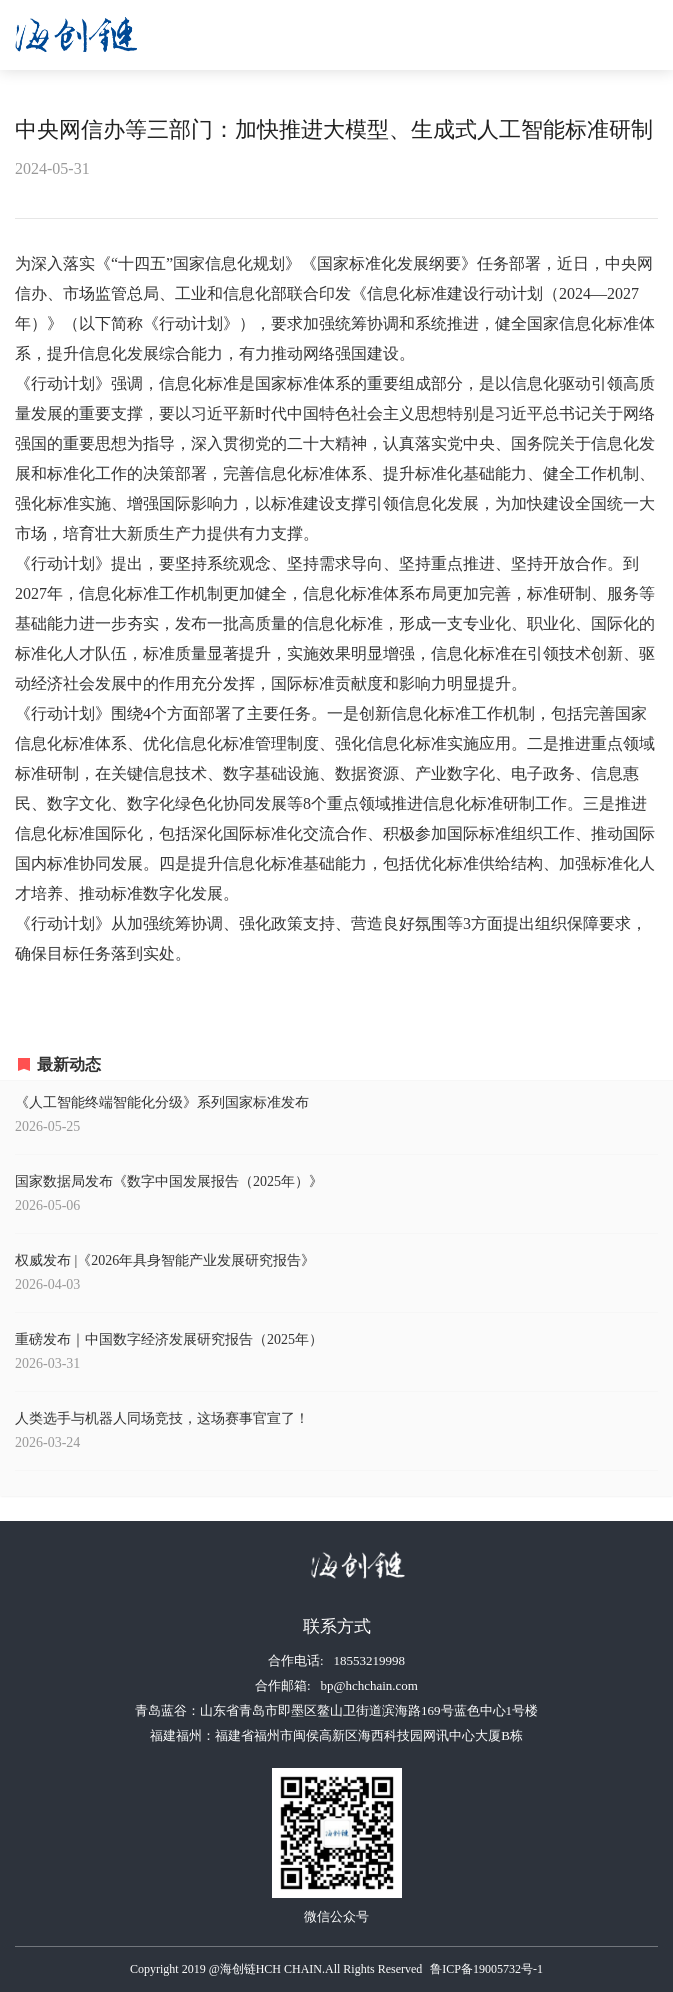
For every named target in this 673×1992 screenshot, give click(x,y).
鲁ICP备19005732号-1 (486, 1969)
